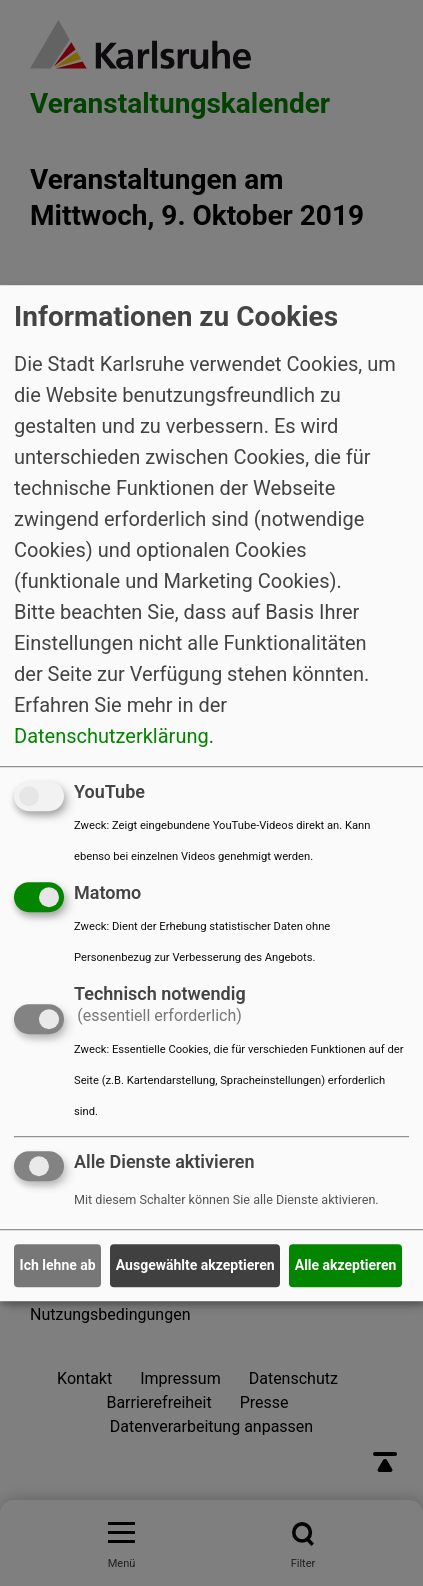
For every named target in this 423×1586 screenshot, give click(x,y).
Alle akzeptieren (346, 1265)
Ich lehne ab (58, 1265)
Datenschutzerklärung (111, 736)
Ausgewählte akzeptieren (195, 1265)
